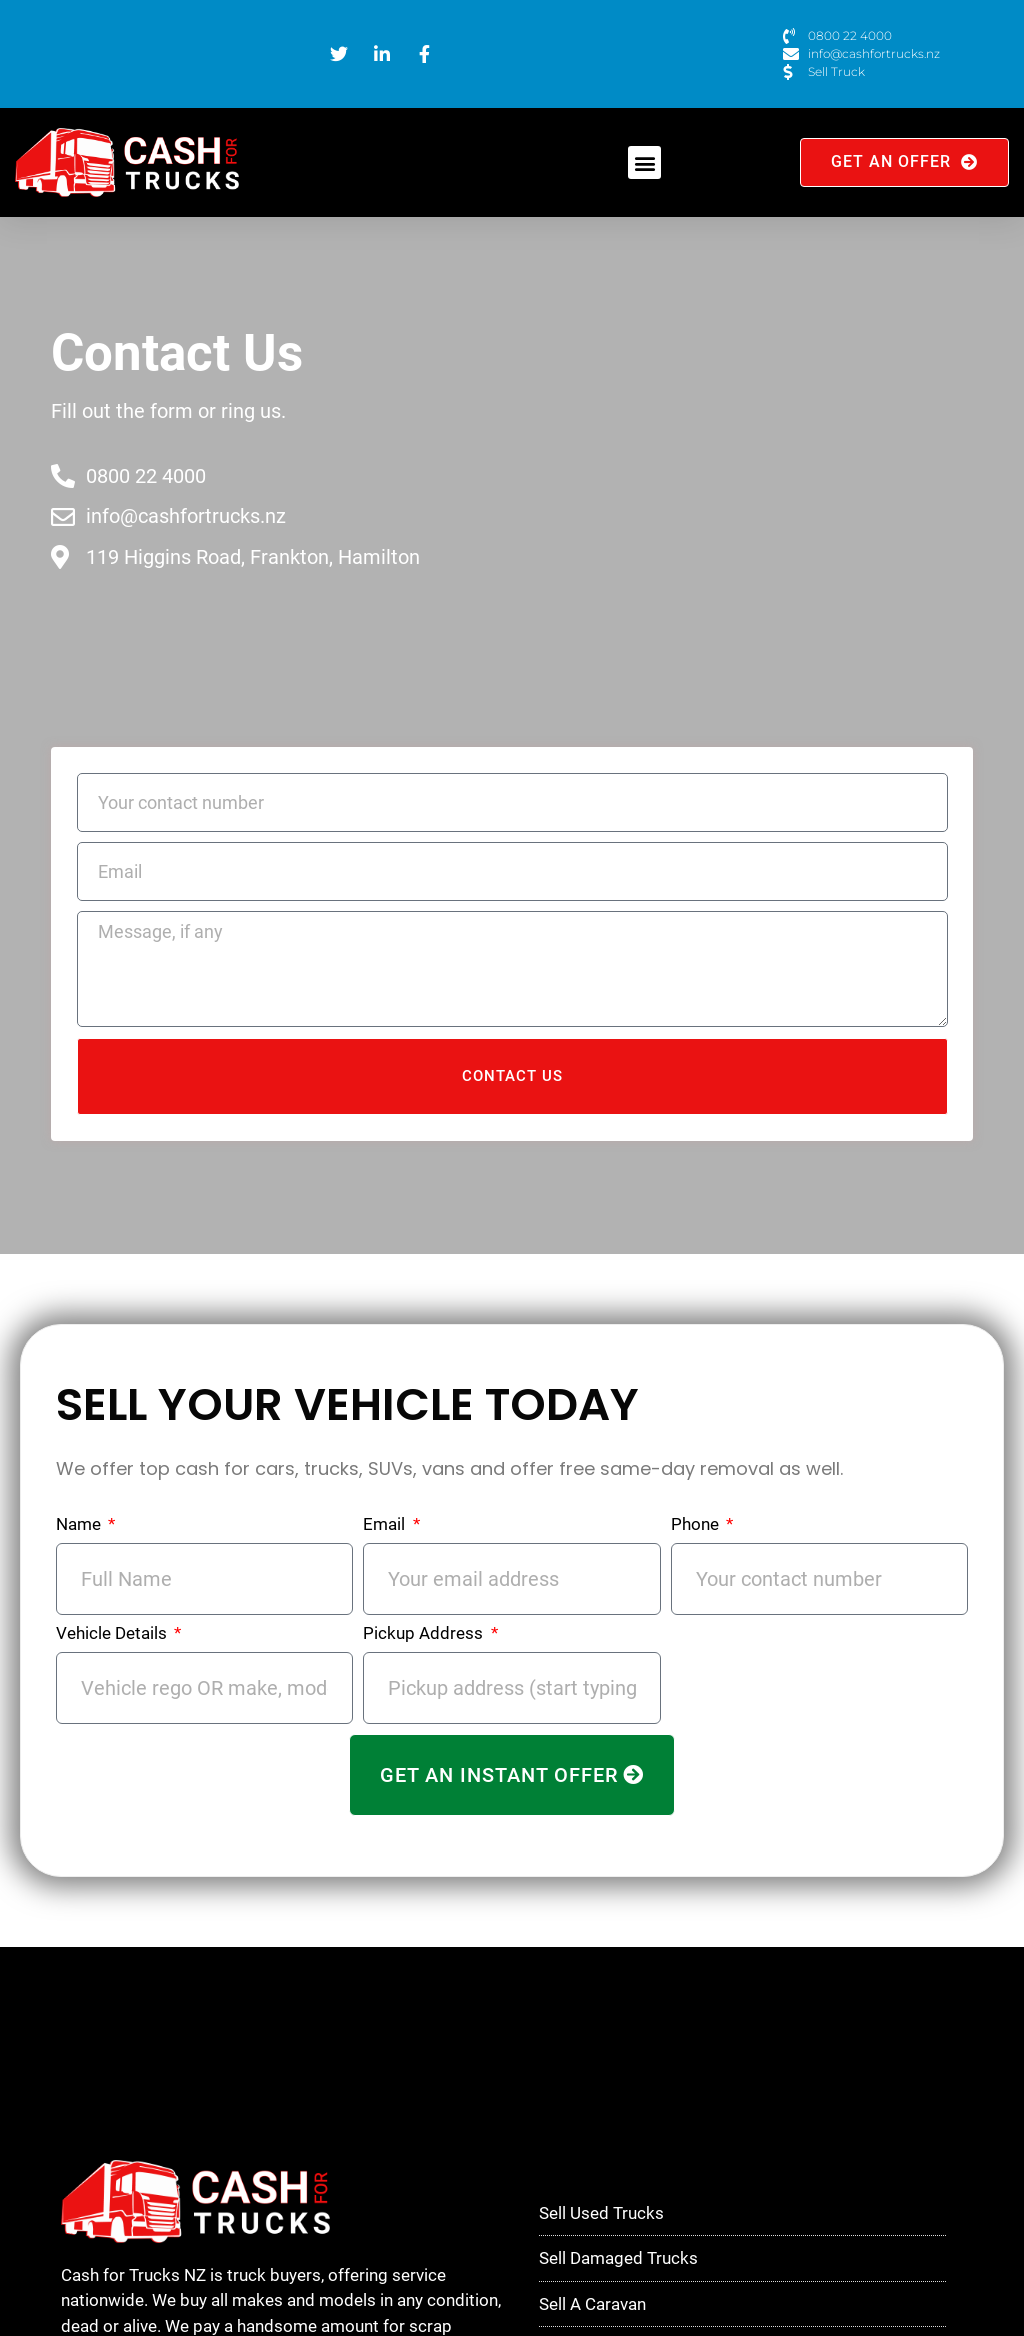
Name (80, 1525)
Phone (697, 1525)
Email (386, 1525)
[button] (644, 162)
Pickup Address (425, 1634)
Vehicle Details (113, 1634)
